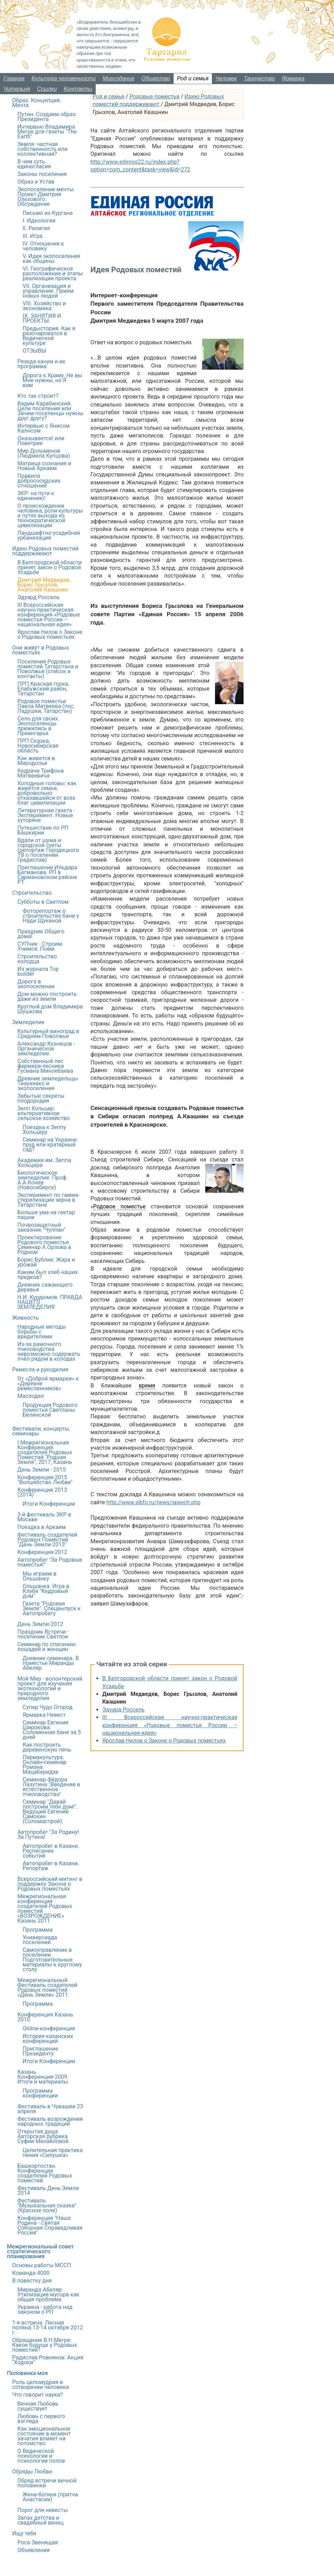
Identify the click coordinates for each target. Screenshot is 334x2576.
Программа (38, 1929)
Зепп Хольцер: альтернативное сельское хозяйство (43, 1113)
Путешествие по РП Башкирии (43, 830)
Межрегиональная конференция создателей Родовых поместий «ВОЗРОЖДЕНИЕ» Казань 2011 (44, 1908)
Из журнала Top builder (38, 971)
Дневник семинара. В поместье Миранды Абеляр (51, 1663)
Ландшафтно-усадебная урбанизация (48, 535)
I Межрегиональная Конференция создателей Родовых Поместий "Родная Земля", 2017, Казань (44, 1452)
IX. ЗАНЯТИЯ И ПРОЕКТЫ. (42, 318)
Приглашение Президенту (40, 2051)
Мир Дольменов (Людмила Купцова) (43, 453)
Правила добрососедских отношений (39, 481)
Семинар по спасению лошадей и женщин (46, 1646)
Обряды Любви (32, 2471)
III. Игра (32, 236)
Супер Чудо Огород (47, 1707)
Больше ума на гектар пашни (46, 1215)
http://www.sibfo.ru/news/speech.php (153, 1502)
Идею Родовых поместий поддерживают (45, 551)
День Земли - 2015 (41, 1469)
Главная (14, 78)
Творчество (259, 78)
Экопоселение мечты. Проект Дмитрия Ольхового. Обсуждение (46, 196)
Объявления (33, 2550)
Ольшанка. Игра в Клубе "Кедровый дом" (46, 1591)
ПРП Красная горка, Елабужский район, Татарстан (43, 689)
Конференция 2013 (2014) (42, 1492)
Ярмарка (293, 78)
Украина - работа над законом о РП (44, 2309)
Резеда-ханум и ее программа (41, 364)
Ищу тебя (24, 2533)
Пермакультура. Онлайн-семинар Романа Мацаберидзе (44, 1764)
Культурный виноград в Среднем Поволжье (48, 1033)
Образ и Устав (35, 181)
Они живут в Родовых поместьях (40, 650)
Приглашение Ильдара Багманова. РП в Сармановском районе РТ (47, 874)
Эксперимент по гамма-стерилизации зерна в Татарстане (48, 1200)
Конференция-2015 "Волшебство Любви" (45, 1480)
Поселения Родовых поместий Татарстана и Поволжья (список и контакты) (47, 668)
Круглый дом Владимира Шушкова (50, 1009)
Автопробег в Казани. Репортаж (51, 1865)
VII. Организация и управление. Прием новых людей (48, 291)
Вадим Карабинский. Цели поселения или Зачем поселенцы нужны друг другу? (50, 410)
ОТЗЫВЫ (34, 350)
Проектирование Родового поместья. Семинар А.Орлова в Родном (44, 1244)
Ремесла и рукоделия (40, 1369)
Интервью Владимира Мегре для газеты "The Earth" (47, 131)
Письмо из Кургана (48, 213)
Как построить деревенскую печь (47, 1747)
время (147, 1385)
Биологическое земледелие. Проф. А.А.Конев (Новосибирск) (42, 1180)
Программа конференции (40, 2093)
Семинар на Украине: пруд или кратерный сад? (50, 1144)
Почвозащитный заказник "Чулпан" (41, 1227)
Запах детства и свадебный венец (40, 2520)
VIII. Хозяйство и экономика (44, 306)
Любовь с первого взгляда (41, 2418)
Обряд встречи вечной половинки (47, 2483)
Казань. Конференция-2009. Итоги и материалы (43, 2077)
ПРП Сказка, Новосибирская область (37, 746)
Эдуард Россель (123, 1709)
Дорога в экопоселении (36, 984)
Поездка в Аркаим (41, 1527)
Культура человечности (64, 78)
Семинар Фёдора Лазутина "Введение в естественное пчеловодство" (51, 1786)
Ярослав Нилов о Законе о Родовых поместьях (164, 1740)
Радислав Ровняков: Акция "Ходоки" (48, 2360)
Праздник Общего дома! (40, 934)
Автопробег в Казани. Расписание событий (51, 1851)
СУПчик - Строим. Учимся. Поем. (40, 946)
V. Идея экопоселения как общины (51, 258)
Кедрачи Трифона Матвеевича (40, 773)
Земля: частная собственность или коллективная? (42, 149)
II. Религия (36, 228)
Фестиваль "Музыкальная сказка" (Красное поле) (46, 2205)
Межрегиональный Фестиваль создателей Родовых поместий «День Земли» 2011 (47, 1987)
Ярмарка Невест (44, 1715)
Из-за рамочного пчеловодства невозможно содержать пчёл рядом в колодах (48, 1351)
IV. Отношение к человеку (43, 246)
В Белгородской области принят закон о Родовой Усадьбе (49, 567)
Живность (25, 1317)
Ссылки (47, 89)
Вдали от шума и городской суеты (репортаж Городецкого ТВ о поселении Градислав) (48, 850)
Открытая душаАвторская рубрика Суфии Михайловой (43, 2136)
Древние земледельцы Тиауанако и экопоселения (47, 1083)
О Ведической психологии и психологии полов (41, 2456)
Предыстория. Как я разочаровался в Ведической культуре (49, 335)
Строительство (31, 892)
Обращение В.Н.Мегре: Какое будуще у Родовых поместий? (44, 2345)
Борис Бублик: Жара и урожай (46, 1262)
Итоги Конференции (49, 1503)
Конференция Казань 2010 (45, 2017)
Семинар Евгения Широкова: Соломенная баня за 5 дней (52, 1729)
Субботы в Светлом (43, 902)
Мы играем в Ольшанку (39, 1576)
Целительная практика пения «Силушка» (53, 2152)
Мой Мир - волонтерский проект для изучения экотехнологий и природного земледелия (49, 1688)
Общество (156, 78)
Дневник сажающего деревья (45, 1287)
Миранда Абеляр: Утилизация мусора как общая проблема (48, 2294)
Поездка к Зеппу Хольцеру (44, 1129)
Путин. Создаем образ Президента (46, 116)
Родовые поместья (154, 96)
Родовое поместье (119, 1206)
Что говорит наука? (37, 2394)
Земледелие (28, 1022)
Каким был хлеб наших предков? (47, 1274)
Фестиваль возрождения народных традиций (50, 2121)
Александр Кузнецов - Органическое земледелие (46, 1048)
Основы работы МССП (41, 2265)
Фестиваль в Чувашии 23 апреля (50, 2109)
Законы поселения (42, 174)
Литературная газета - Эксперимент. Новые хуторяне (46, 815)
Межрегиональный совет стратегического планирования (40, 2251)
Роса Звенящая (37, 2542)
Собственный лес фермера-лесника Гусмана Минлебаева (45, 1066)
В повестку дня (32, 2280)
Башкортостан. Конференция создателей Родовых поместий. (44, 2173)
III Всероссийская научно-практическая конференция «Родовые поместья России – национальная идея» (169, 1725)
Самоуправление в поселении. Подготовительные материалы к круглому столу (52, 1960)
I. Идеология (39, 220)
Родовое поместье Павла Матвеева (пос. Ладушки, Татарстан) (46, 706)
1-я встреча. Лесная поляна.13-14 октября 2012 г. (47, 2327)
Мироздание (118, 78)
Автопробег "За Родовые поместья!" (49, 1562)
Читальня (16, 89)
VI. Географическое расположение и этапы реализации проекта (53, 273)
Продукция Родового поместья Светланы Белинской (50, 1410)
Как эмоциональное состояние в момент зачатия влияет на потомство (44, 2436)
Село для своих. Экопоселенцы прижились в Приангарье (38, 725)
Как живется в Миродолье (36, 760)
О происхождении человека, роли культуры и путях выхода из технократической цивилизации (50, 515)
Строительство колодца (37, 959)
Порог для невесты (42, 2510)
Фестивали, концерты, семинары (41, 1431)
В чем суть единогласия (34, 164)
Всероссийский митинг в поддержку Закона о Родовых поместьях (49, 1884)
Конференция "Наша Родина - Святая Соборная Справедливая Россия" (49, 2225)
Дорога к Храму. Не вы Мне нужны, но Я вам (52, 380)
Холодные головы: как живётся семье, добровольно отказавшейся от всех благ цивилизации (47, 793)
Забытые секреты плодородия (40, 1098)
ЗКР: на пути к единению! (35, 495)
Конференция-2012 (42, 1552)
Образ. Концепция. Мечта (36, 102)
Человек (226, 78)
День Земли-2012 (40, 1624)
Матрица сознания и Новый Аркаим (44, 466)
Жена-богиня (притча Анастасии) (50, 2497)
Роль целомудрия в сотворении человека (40, 2384)
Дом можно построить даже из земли (47, 996)
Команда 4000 (30, 2273)
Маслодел (30, 1396)
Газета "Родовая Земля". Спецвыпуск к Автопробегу (52, 1608)
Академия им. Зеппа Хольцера (44, 1162)
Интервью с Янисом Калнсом (43, 428)
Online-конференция (49, 2028)
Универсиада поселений (40, 1940)
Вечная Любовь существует (37, 2406)
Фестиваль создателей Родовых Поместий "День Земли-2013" (47, 1539)
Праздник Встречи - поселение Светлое (43, 1634)
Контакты (78, 89)
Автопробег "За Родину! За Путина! (48, 1834)
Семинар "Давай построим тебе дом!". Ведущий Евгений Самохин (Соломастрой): (50, 1811)
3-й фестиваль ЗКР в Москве (44, 1517)
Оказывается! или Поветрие (40, 440)
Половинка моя (27, 2373)
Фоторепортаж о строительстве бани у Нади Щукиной (51, 916)
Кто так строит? (37, 396)
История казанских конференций (48, 2038)
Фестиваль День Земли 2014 (48, 2190)
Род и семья (193, 78)
